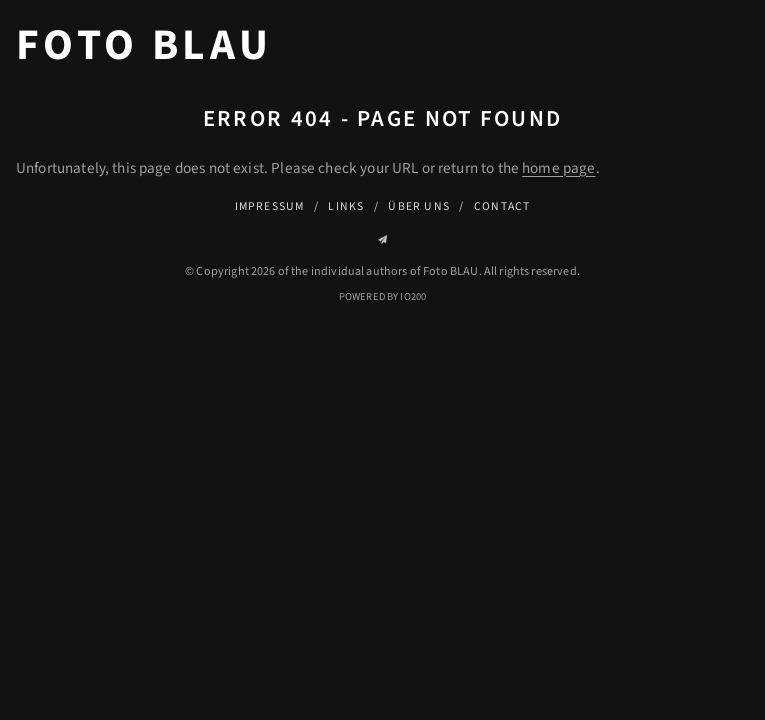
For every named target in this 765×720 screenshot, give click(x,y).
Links (346, 206)
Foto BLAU (144, 46)
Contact (502, 206)
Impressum (270, 206)
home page (558, 168)
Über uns (419, 206)
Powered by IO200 (382, 296)
